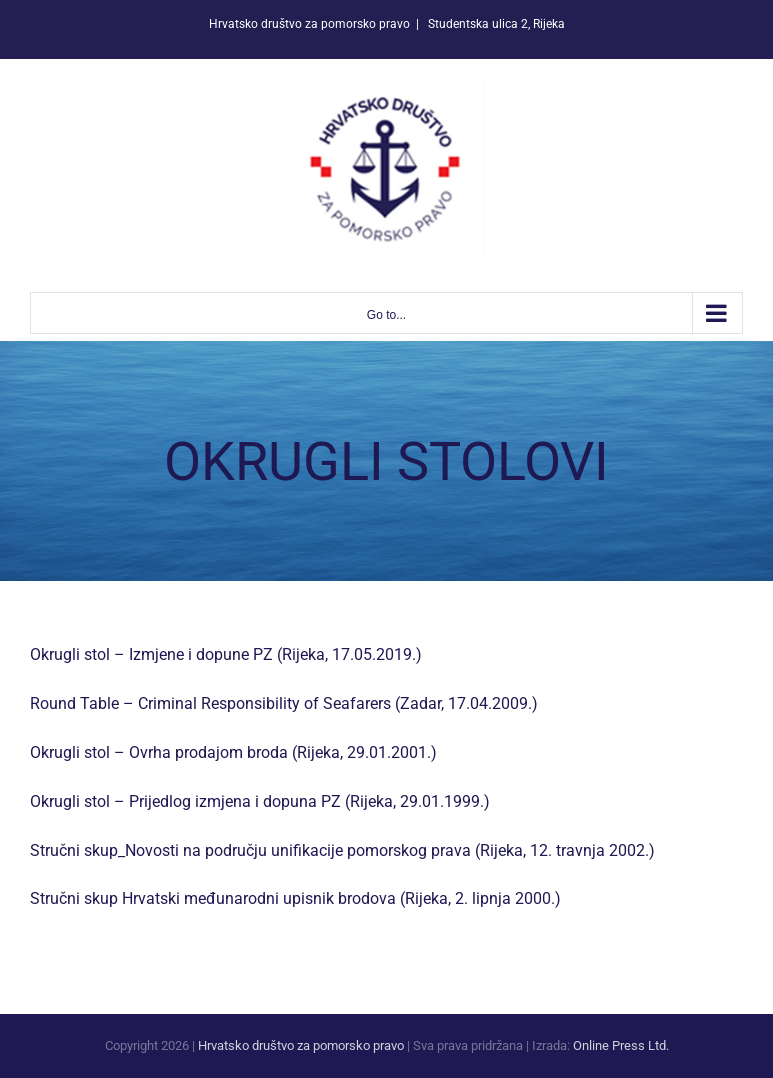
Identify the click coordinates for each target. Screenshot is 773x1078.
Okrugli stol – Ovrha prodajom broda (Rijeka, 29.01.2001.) (233, 752)
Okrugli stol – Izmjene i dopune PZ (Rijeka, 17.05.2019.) (226, 654)
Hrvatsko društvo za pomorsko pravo (301, 1045)
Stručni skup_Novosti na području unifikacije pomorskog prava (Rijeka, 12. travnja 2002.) (342, 850)
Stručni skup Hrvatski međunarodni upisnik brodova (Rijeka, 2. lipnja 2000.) (295, 898)
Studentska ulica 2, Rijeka (495, 24)
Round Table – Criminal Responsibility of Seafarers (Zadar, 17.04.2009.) (284, 703)
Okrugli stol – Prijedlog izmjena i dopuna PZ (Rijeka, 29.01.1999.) (260, 801)
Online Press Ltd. (621, 1045)
